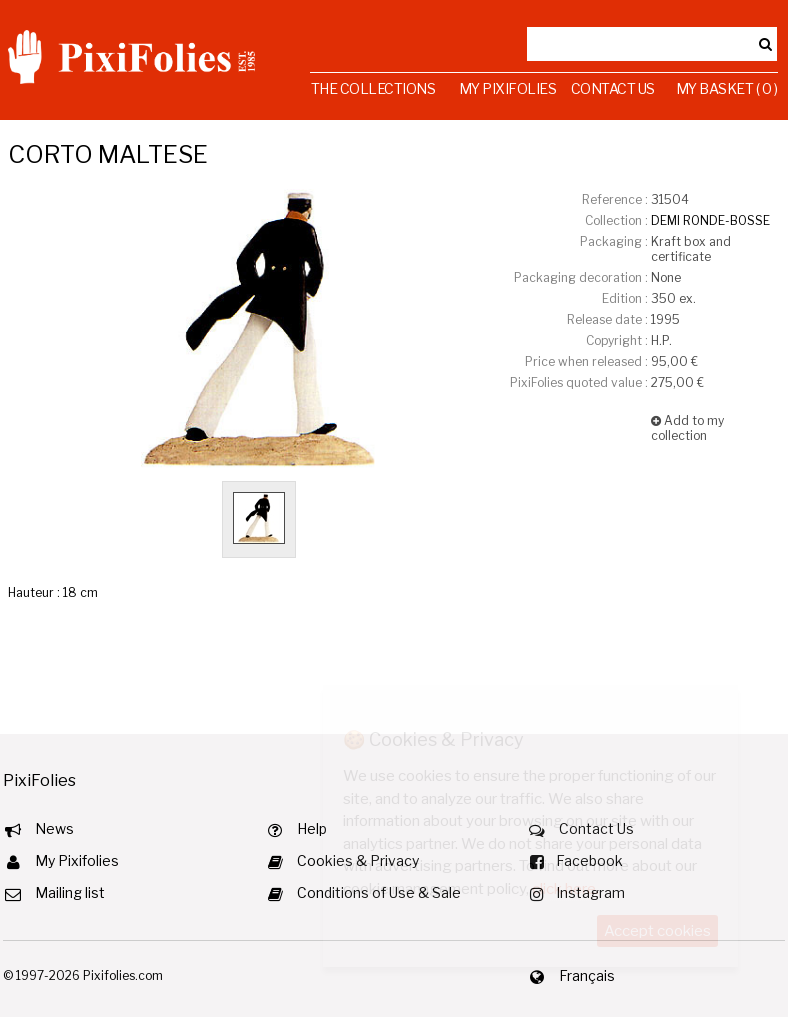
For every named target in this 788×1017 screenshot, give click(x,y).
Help (312, 828)
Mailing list (70, 892)
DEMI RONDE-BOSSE (710, 220)
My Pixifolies (508, 88)
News (54, 828)
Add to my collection (687, 428)
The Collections (373, 88)
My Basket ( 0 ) (727, 88)
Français (587, 975)
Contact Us (613, 88)
